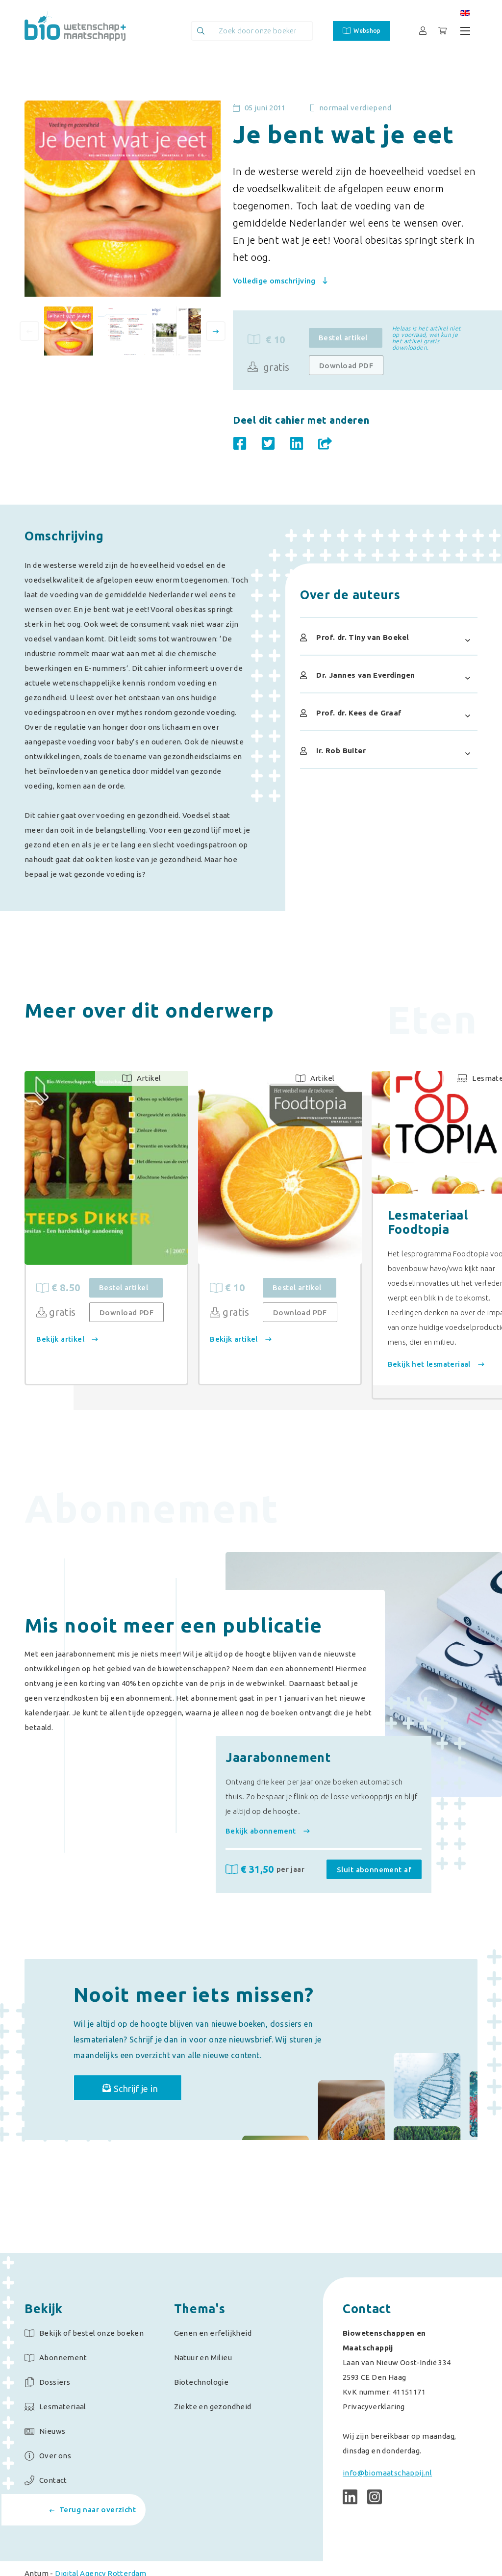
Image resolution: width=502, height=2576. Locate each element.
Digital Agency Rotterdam (101, 2563)
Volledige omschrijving (280, 281)
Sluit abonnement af (374, 1848)
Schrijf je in (148, 2074)
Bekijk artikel (72, 1340)
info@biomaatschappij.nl (387, 2463)
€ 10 (264, 1289)
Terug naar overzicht (93, 2510)
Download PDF (346, 365)
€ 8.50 (62, 1289)
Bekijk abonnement (268, 1810)
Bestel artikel (343, 337)
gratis (269, 366)
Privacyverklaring (374, 2397)
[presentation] (29, 331)
